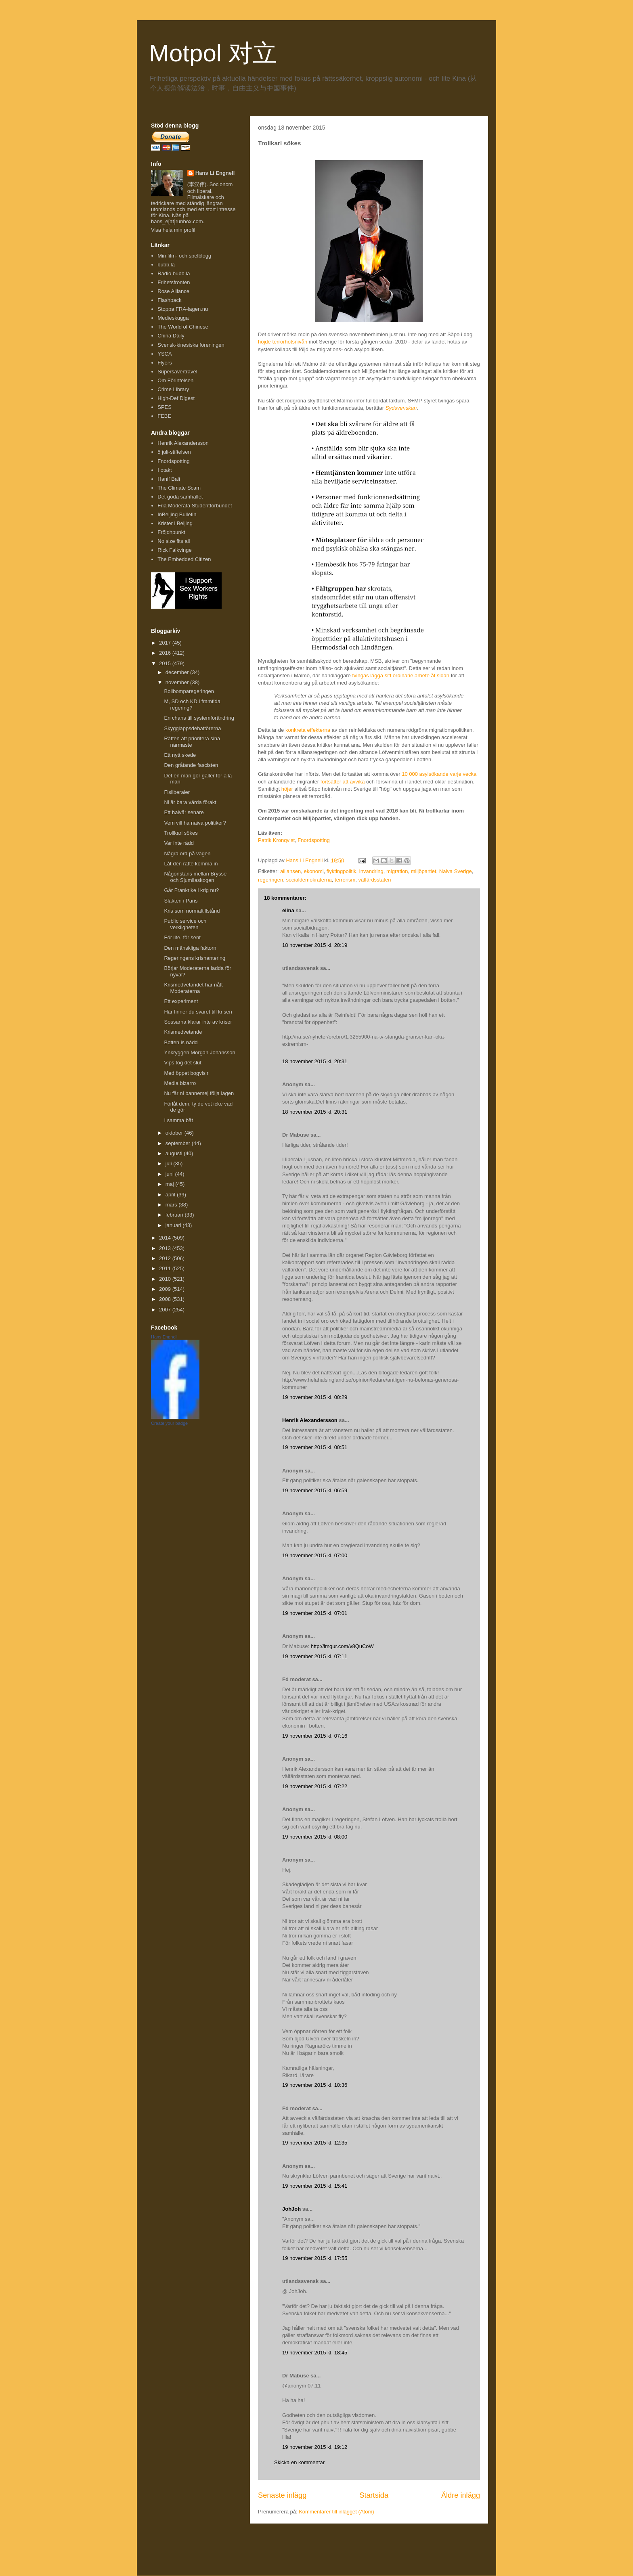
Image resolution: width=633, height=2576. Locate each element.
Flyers (164, 363)
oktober (175, 1133)
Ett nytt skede (180, 755)
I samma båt (178, 1120)
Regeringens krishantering (194, 958)
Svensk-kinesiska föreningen (190, 345)
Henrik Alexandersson (309, 1420)
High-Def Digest (176, 398)
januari (174, 1225)
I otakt (164, 470)
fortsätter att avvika (343, 782)
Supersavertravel (177, 372)
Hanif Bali (168, 479)
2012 (165, 1258)
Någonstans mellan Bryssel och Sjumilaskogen (196, 877)
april (171, 1195)
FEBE (164, 416)
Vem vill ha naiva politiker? (195, 823)
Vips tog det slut (182, 1063)
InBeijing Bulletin (176, 514)
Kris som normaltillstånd (192, 911)
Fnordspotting (314, 840)
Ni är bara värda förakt (190, 802)
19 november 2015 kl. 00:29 (314, 1397)
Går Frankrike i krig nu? (191, 890)
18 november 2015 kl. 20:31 (314, 1061)
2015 (165, 663)
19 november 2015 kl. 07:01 (314, 1613)
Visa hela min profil (173, 230)
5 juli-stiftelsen (174, 452)
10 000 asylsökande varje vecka (439, 774)
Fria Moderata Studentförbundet (194, 506)
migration (397, 871)
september (179, 1143)
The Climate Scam (179, 488)
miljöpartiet (423, 871)
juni (170, 1174)
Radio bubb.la (173, 273)
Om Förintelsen (175, 380)
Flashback (169, 300)
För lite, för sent (182, 937)
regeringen (270, 880)
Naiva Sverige (455, 871)
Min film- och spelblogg (184, 256)
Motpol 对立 (213, 53)
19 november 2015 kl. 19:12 (314, 2447)
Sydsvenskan (401, 408)
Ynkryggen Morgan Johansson (199, 1052)
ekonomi (313, 871)
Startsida (373, 2495)
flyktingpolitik (341, 871)
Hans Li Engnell (215, 173)
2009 (165, 1289)
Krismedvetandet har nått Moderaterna (193, 988)
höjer (287, 789)
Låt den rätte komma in (191, 864)
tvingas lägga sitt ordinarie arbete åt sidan (400, 675)
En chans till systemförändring (199, 718)
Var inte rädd (178, 843)
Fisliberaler (177, 792)
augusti (175, 1153)
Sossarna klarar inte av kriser (198, 1022)
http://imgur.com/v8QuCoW (342, 1646)
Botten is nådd (180, 1042)
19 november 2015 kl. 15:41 (314, 2186)
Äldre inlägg (460, 2495)
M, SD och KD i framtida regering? (192, 704)
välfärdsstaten (374, 880)
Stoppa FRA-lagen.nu (182, 309)
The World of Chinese (182, 327)
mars (172, 1205)
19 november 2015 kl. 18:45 (314, 2353)
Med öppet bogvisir (186, 1073)
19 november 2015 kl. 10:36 (314, 2085)
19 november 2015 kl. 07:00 (314, 1555)
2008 (165, 1299)
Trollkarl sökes (180, 833)
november (178, 682)
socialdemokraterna (308, 880)
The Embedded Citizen (184, 559)
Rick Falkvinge (174, 550)
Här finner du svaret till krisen (198, 1012)
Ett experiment (181, 1001)
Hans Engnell (164, 1336)
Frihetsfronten (173, 282)
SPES (164, 407)
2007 (165, 1310)
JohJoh (291, 2209)
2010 (165, 1279)
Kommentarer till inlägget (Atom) (336, 2512)
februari (175, 1215)
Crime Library (173, 389)
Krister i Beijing (175, 523)
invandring (371, 871)
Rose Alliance (173, 291)
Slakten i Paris (180, 901)
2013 (165, 1248)
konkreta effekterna (307, 730)
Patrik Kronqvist (276, 840)
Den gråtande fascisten (191, 765)
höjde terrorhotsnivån (282, 342)
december (178, 672)
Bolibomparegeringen (189, 691)
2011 (165, 1268)
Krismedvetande (183, 1032)
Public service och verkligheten (185, 924)
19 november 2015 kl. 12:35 (314, 2143)
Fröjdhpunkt (171, 532)
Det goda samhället (180, 497)
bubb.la (166, 265)
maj (171, 1184)
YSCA (164, 354)
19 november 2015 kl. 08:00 (314, 1837)
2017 (165, 643)
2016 (165, 653)
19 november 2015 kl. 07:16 (314, 1736)
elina (288, 910)
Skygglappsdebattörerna (192, 728)
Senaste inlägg (282, 2495)
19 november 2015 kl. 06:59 (314, 1490)
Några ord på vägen (187, 853)
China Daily (170, 336)
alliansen (290, 871)
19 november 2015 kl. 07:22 (314, 1786)
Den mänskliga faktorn (190, 948)
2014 (165, 1238)
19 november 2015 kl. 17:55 (314, 2258)
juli (170, 1163)
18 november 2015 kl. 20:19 (314, 945)
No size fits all (173, 541)
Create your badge (169, 1423)
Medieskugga (173, 318)
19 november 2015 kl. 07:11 (314, 1656)
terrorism (345, 880)
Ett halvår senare (183, 812)
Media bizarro (180, 1083)
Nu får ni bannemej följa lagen (199, 1093)
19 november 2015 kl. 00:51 (314, 1447)
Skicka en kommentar (299, 2462)
